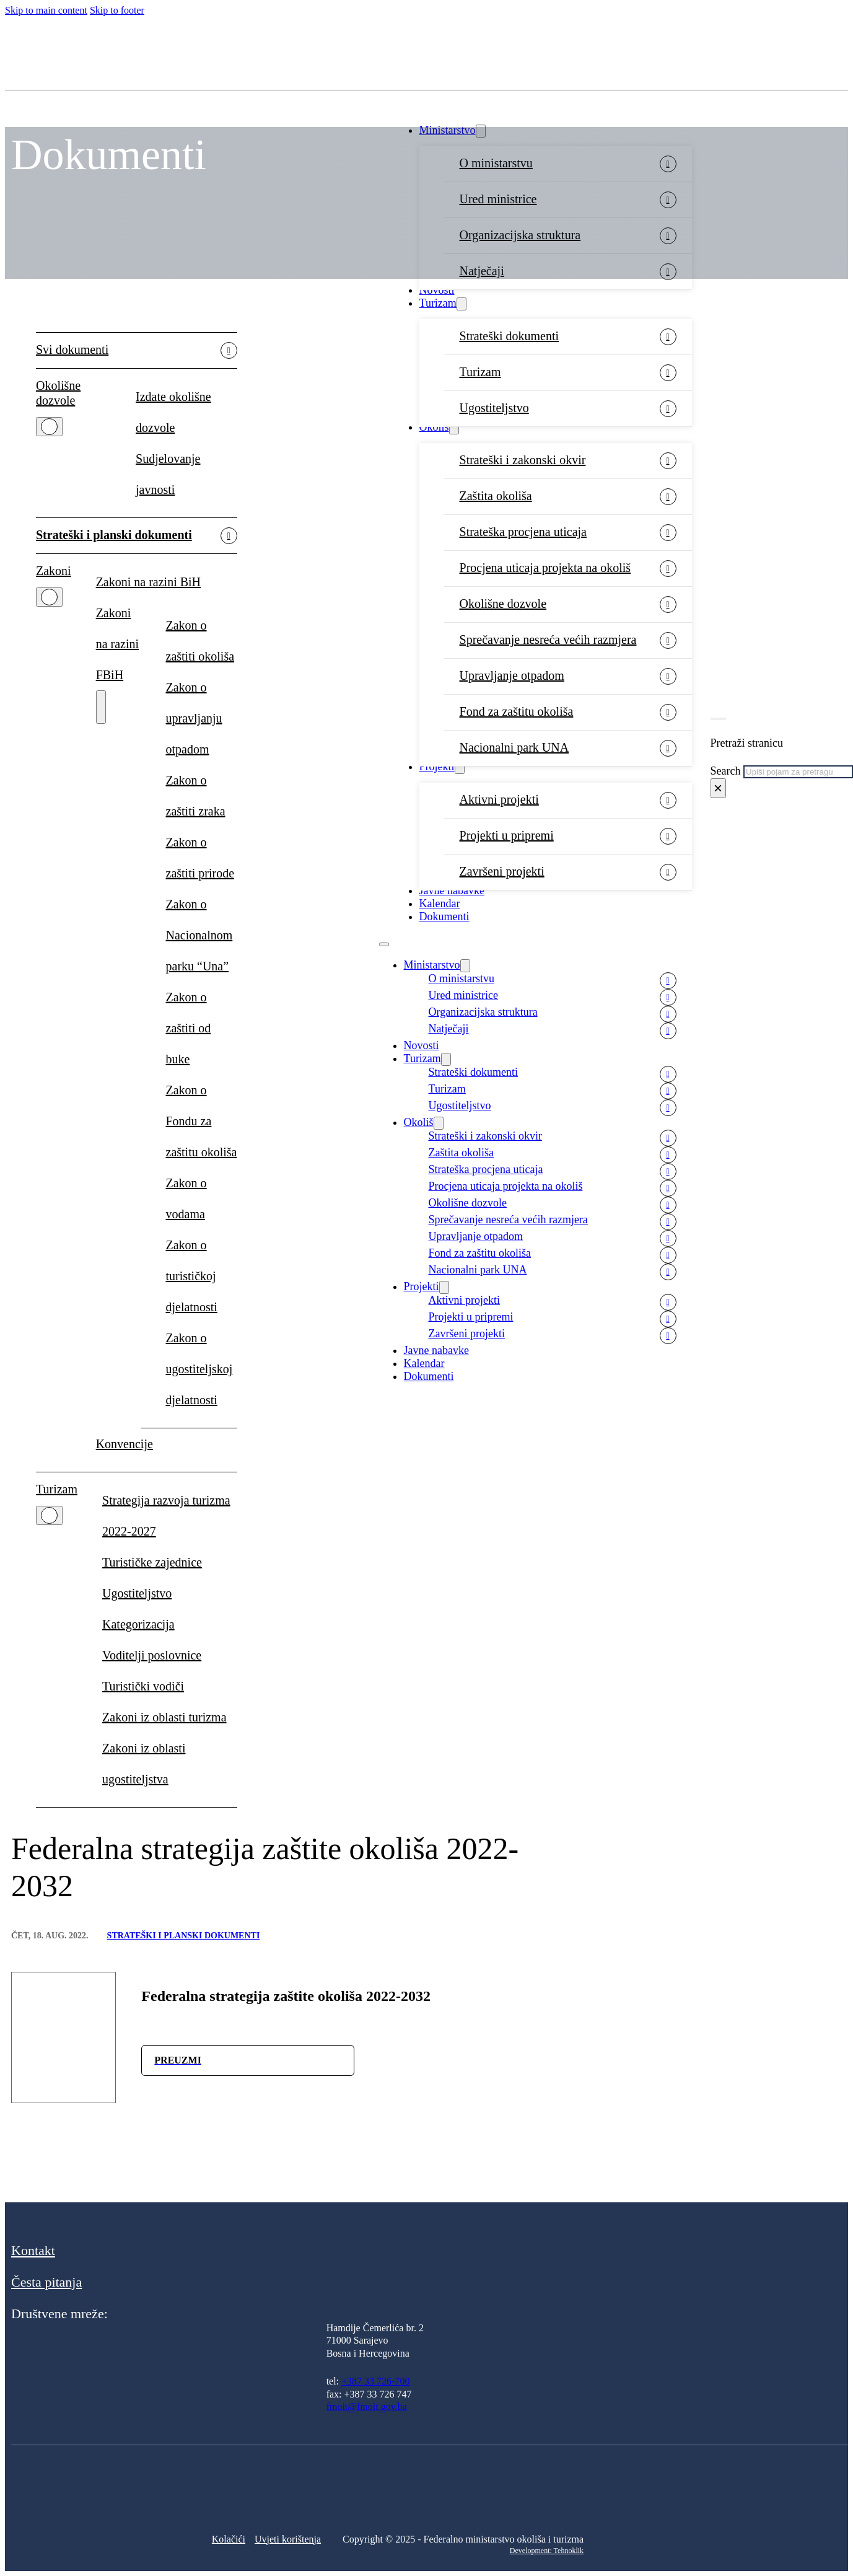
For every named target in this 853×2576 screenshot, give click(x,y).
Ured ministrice (463, 995)
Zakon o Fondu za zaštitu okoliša (201, 1121)
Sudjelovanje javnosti (168, 474)
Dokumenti (444, 916)
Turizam (438, 303)
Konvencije (124, 1444)
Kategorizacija (138, 1624)
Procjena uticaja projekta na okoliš (545, 567)
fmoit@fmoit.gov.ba (366, 2406)
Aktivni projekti (499, 799)
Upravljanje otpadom (512, 675)
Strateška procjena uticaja (523, 531)
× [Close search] (718, 788)
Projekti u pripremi (507, 835)
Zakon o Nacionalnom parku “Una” (199, 935)
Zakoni (53, 571)
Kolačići (228, 2539)
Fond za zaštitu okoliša (517, 711)
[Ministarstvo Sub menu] (465, 965)
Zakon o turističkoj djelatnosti (191, 1276)
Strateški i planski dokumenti (114, 535)
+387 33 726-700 (375, 2381)
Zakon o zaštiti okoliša (200, 640)
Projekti (437, 766)
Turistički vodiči (143, 1686)
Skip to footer (117, 10)
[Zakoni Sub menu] (49, 597)
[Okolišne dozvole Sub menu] (49, 426)
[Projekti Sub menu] (460, 767)
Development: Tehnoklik (547, 2550)
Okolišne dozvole (503, 603)
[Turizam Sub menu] (461, 303)
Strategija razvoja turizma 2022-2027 (166, 1515)
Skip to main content (46, 10)
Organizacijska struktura (483, 1012)
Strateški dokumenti (509, 336)
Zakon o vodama (186, 1198)
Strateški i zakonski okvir (523, 460)
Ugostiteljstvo (494, 408)
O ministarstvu (462, 978)
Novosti (437, 290)
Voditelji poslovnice (151, 1655)
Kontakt (33, 2250)
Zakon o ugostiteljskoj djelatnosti (199, 1369)
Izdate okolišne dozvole (173, 412)
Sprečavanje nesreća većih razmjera (548, 639)
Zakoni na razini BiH (148, 582)
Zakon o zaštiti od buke (188, 1028)
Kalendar (439, 903)
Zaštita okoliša (496, 496)
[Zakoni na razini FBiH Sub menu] (101, 707)
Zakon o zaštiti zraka (195, 795)
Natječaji (449, 1028)
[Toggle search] (718, 719)
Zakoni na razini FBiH (117, 644)
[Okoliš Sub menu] (454, 427)
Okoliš (434, 427)
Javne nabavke (451, 890)
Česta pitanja (46, 2282)
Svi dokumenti (72, 349)
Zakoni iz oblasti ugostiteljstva (143, 1763)
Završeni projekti (502, 871)
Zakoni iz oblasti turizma (164, 1717)
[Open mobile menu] (384, 944)
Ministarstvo (432, 965)
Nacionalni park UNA (514, 747)
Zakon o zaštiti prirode (200, 857)
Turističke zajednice (152, 1562)
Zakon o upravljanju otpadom (194, 718)
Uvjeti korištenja (288, 2539)
